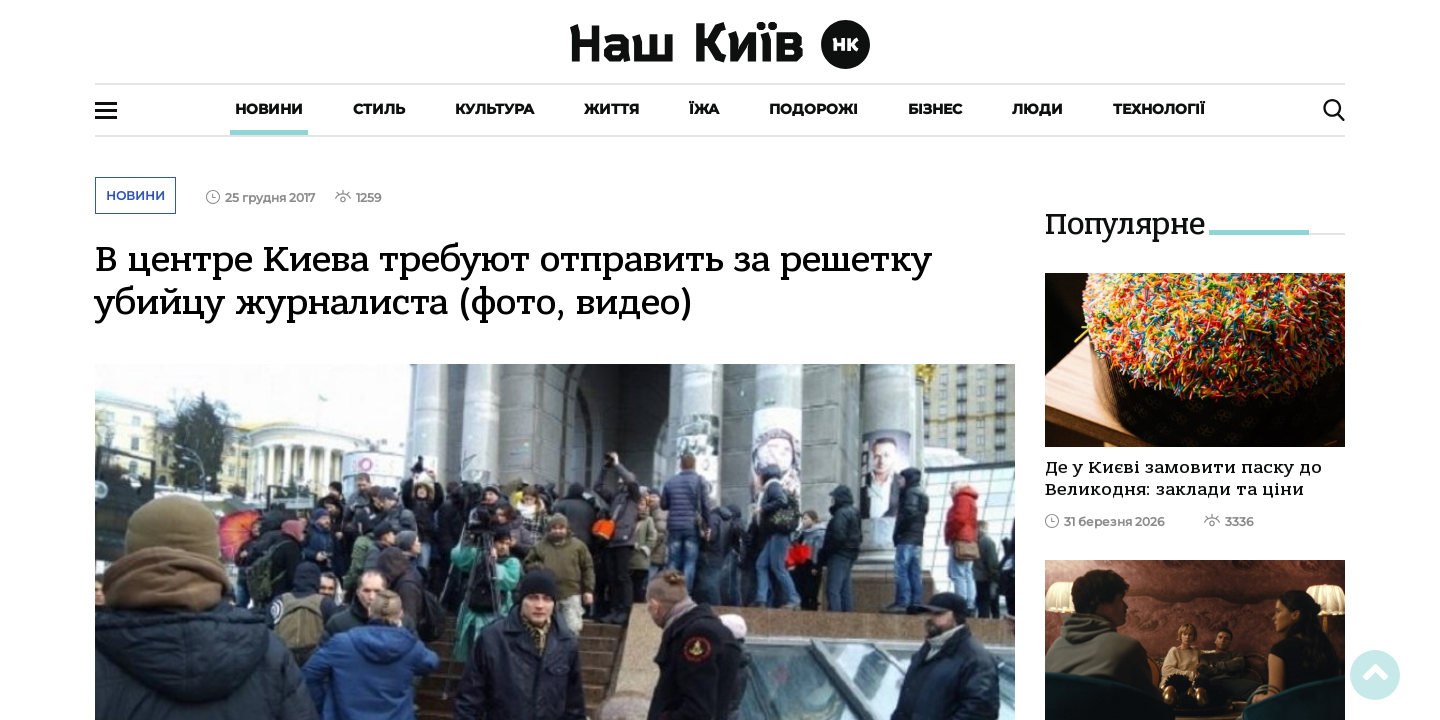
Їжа (704, 109)
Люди (1037, 109)
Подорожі (813, 109)
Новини (269, 109)
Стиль (379, 109)
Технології (1159, 109)
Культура (494, 109)
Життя (611, 109)
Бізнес (935, 109)
